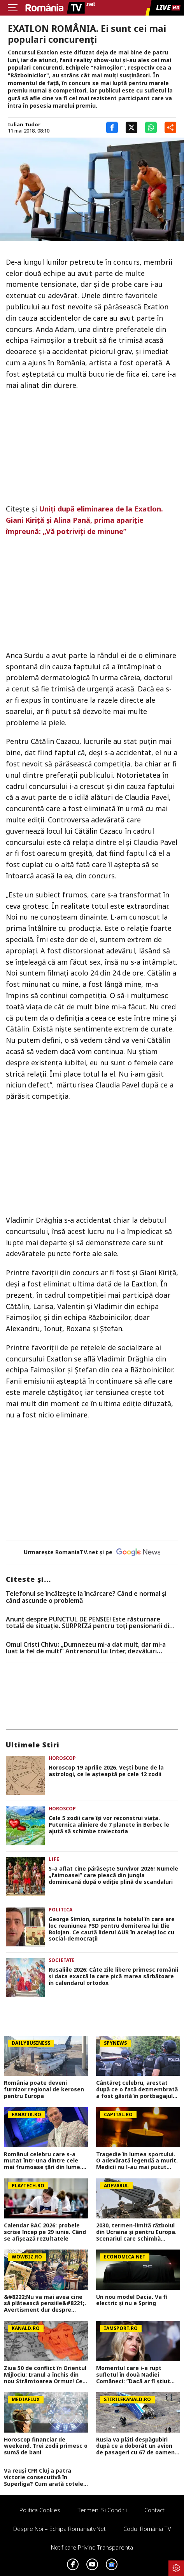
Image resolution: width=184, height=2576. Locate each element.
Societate (62, 1960)
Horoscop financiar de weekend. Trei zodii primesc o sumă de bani (46, 2446)
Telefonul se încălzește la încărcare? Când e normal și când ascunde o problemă (86, 1597)
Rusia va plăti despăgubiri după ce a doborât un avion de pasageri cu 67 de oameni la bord (136, 2446)
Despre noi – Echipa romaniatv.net (59, 2528)
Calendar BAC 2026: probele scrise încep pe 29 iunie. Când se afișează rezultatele (45, 2232)
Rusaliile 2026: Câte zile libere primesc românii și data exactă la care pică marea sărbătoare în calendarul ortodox (113, 1976)
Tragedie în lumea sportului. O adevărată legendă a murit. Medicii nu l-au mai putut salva (137, 2161)
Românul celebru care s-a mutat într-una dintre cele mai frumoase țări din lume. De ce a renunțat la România (44, 2161)
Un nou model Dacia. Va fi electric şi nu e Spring (131, 2300)
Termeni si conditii (102, 2509)
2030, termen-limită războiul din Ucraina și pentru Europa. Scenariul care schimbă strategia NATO (136, 2232)
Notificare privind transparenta (92, 2547)
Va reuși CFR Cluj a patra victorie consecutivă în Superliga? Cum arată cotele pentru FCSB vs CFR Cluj (43, 2477)
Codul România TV (147, 2528)
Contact (154, 2509)
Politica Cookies (39, 2509)
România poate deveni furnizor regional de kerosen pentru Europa (44, 2089)
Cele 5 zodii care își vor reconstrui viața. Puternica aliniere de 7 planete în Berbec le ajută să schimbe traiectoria (109, 1824)
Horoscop (62, 1758)
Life (54, 1859)
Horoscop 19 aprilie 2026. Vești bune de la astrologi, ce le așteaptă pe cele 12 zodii (106, 1771)
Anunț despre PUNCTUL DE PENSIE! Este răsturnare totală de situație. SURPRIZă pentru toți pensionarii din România (89, 1623)
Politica (60, 1909)
